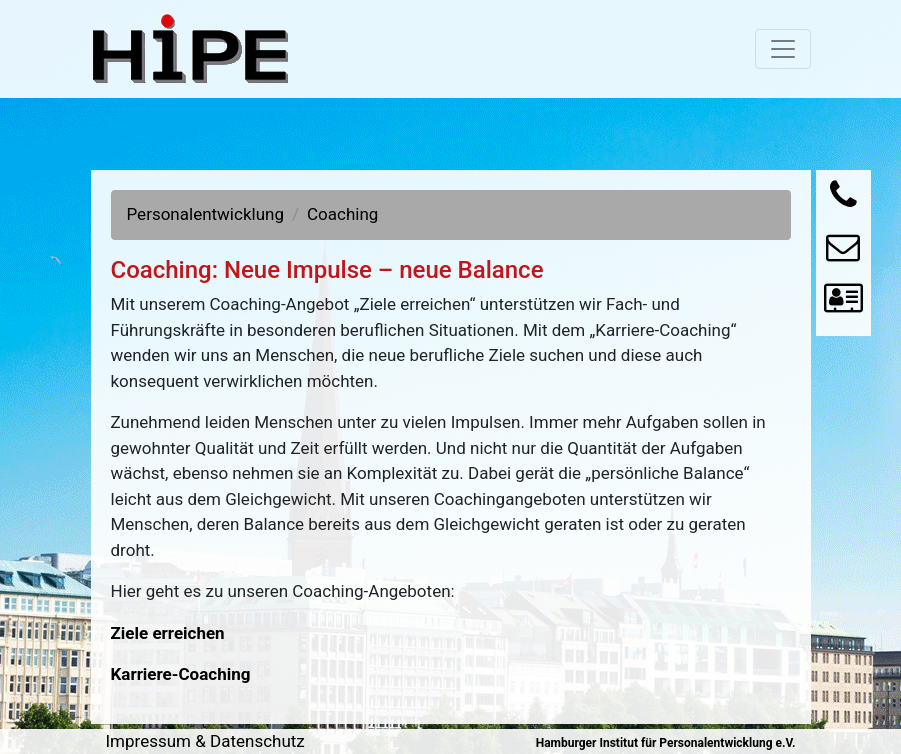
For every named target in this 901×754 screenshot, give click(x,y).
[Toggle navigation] (783, 49)
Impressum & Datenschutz (205, 741)
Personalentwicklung (205, 214)
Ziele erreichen (168, 633)
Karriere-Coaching (181, 674)
